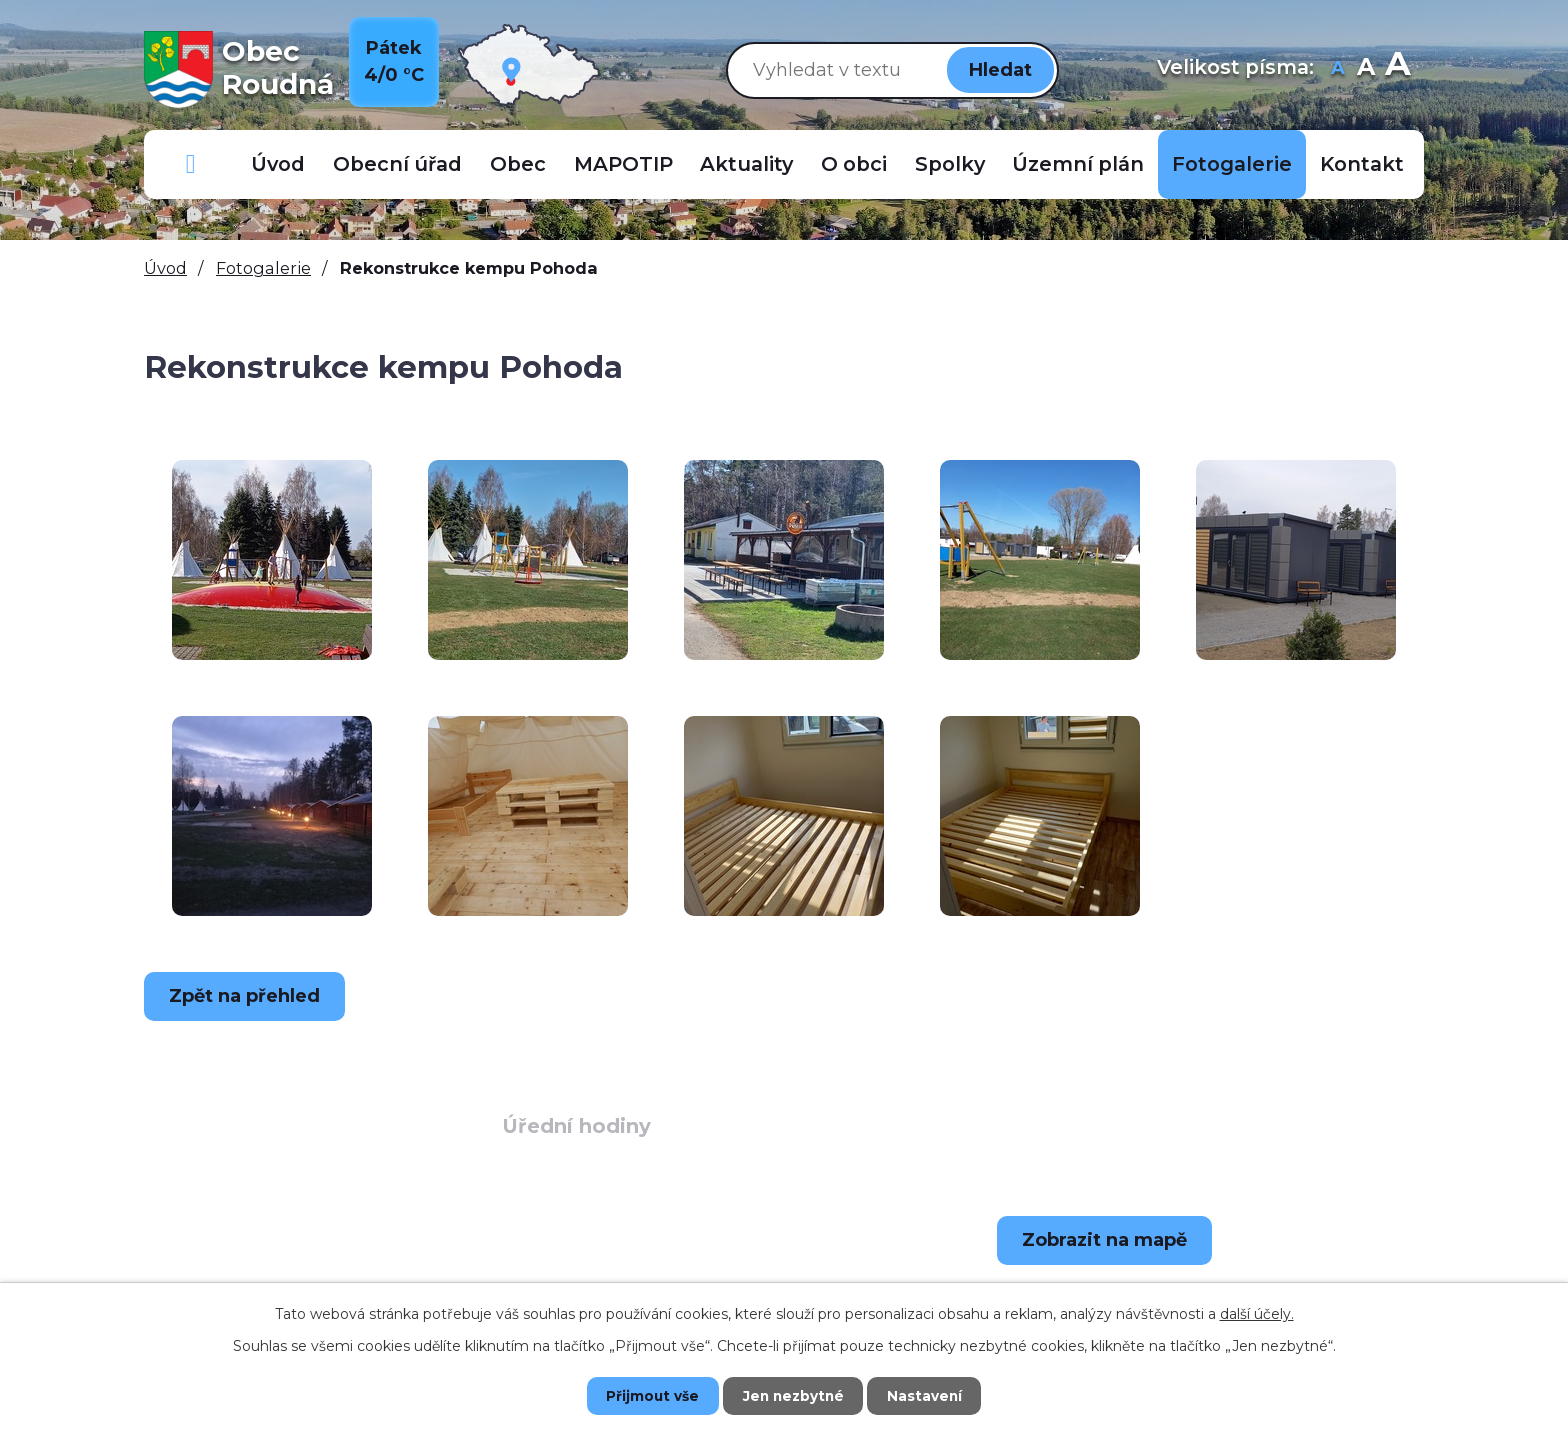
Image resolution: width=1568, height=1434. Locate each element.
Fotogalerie (1232, 164)
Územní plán (1078, 164)
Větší (1397, 69)
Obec (518, 164)
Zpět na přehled (248, 996)
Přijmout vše (644, 1395)
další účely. (1257, 1313)
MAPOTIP (623, 164)
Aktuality (746, 164)
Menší (1337, 69)
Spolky (950, 164)
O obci (854, 164)
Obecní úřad (397, 164)
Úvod (278, 164)
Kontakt (1362, 164)
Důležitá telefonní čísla (191, 164)
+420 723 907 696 (299, 1279)
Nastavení (934, 1395)
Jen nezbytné (793, 1395)
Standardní (1365, 69)
